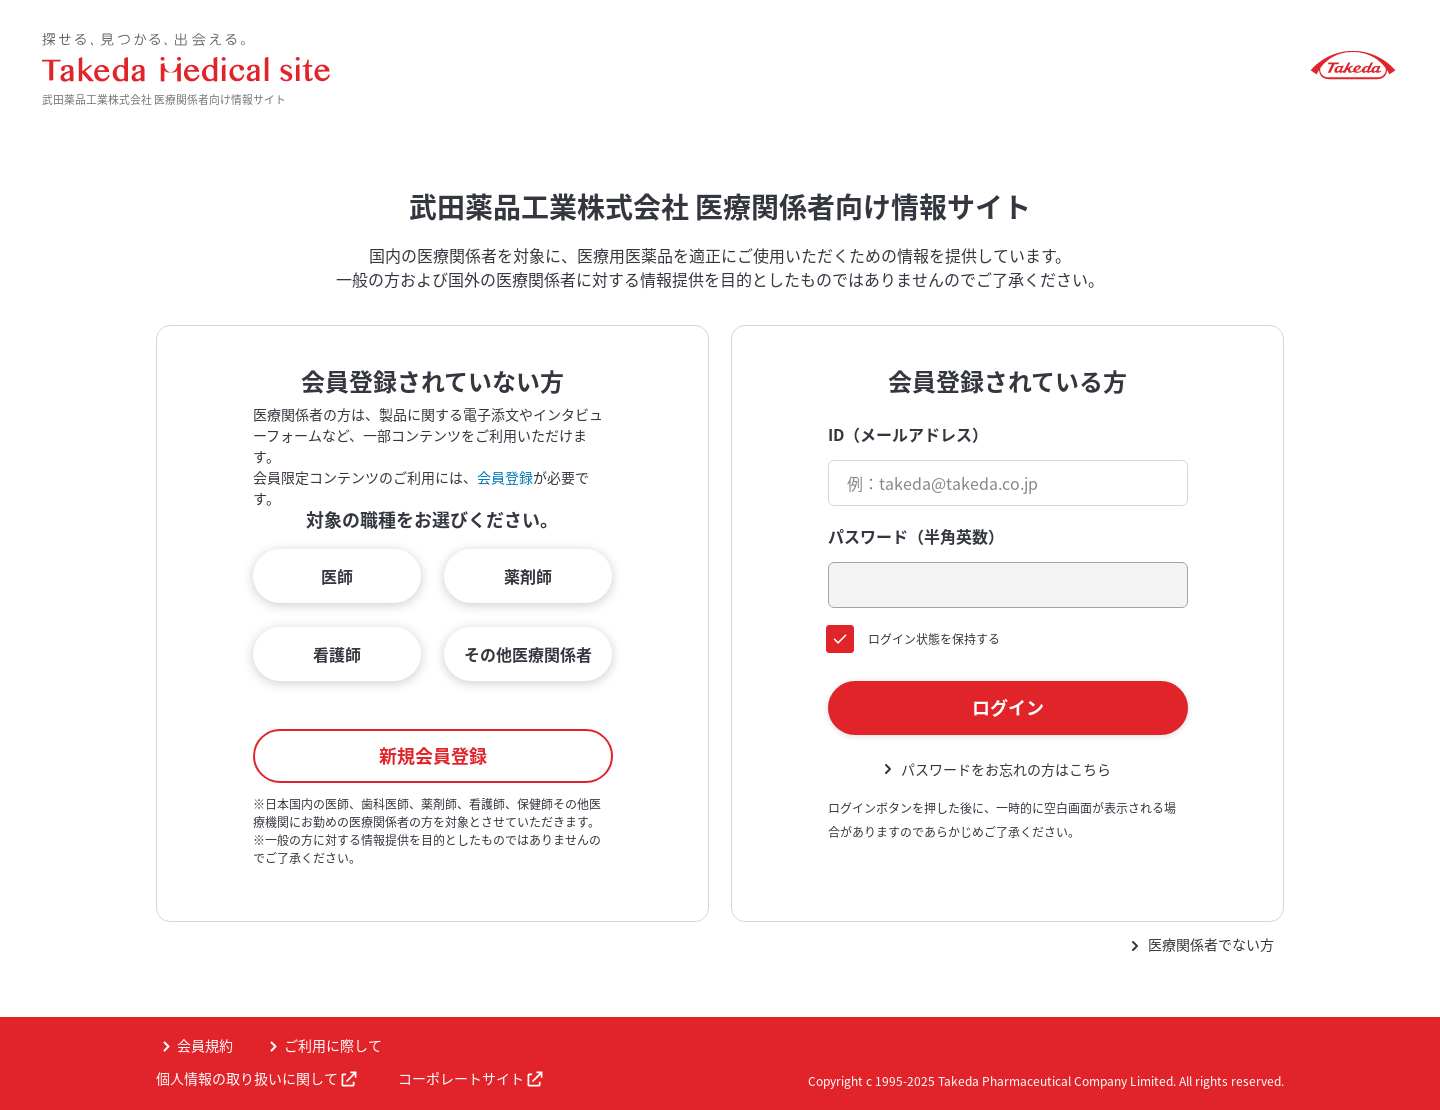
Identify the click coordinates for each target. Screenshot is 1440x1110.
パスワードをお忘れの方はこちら (1006, 769)
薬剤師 (528, 576)
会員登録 (505, 477)
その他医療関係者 (528, 654)
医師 (337, 576)
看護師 (337, 654)
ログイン (1008, 707)
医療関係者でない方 (1211, 944)
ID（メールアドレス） (908, 434)
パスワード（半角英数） (916, 536)
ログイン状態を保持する (934, 639)
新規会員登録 (433, 755)
